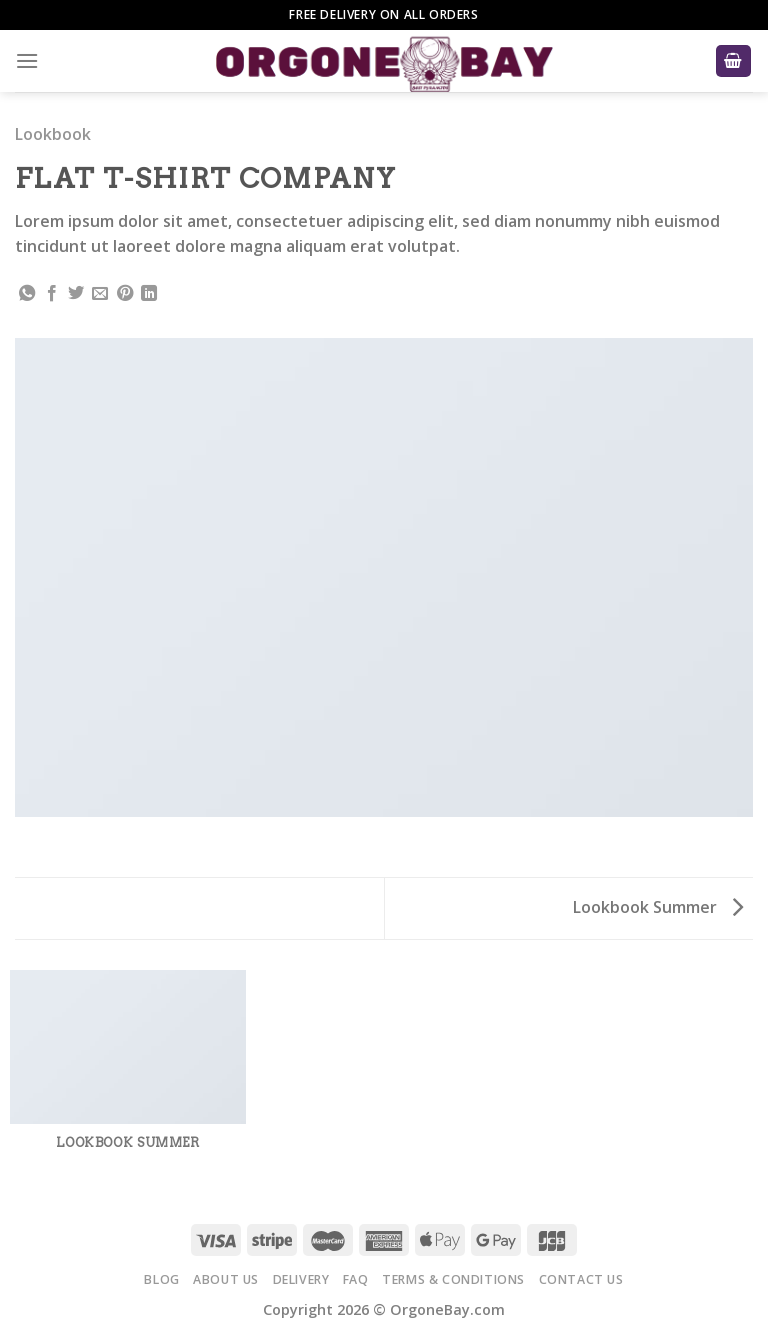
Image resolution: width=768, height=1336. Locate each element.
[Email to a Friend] (100, 294)
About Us (226, 1279)
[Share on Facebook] (52, 294)
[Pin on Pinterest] (125, 294)
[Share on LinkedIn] (149, 294)
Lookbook (53, 134)
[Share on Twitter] (76, 294)
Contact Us (581, 1279)
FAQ (356, 1279)
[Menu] (27, 60)
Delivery (301, 1279)
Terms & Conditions (453, 1279)
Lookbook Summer (658, 907)
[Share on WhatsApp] (27, 294)
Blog (161, 1279)
